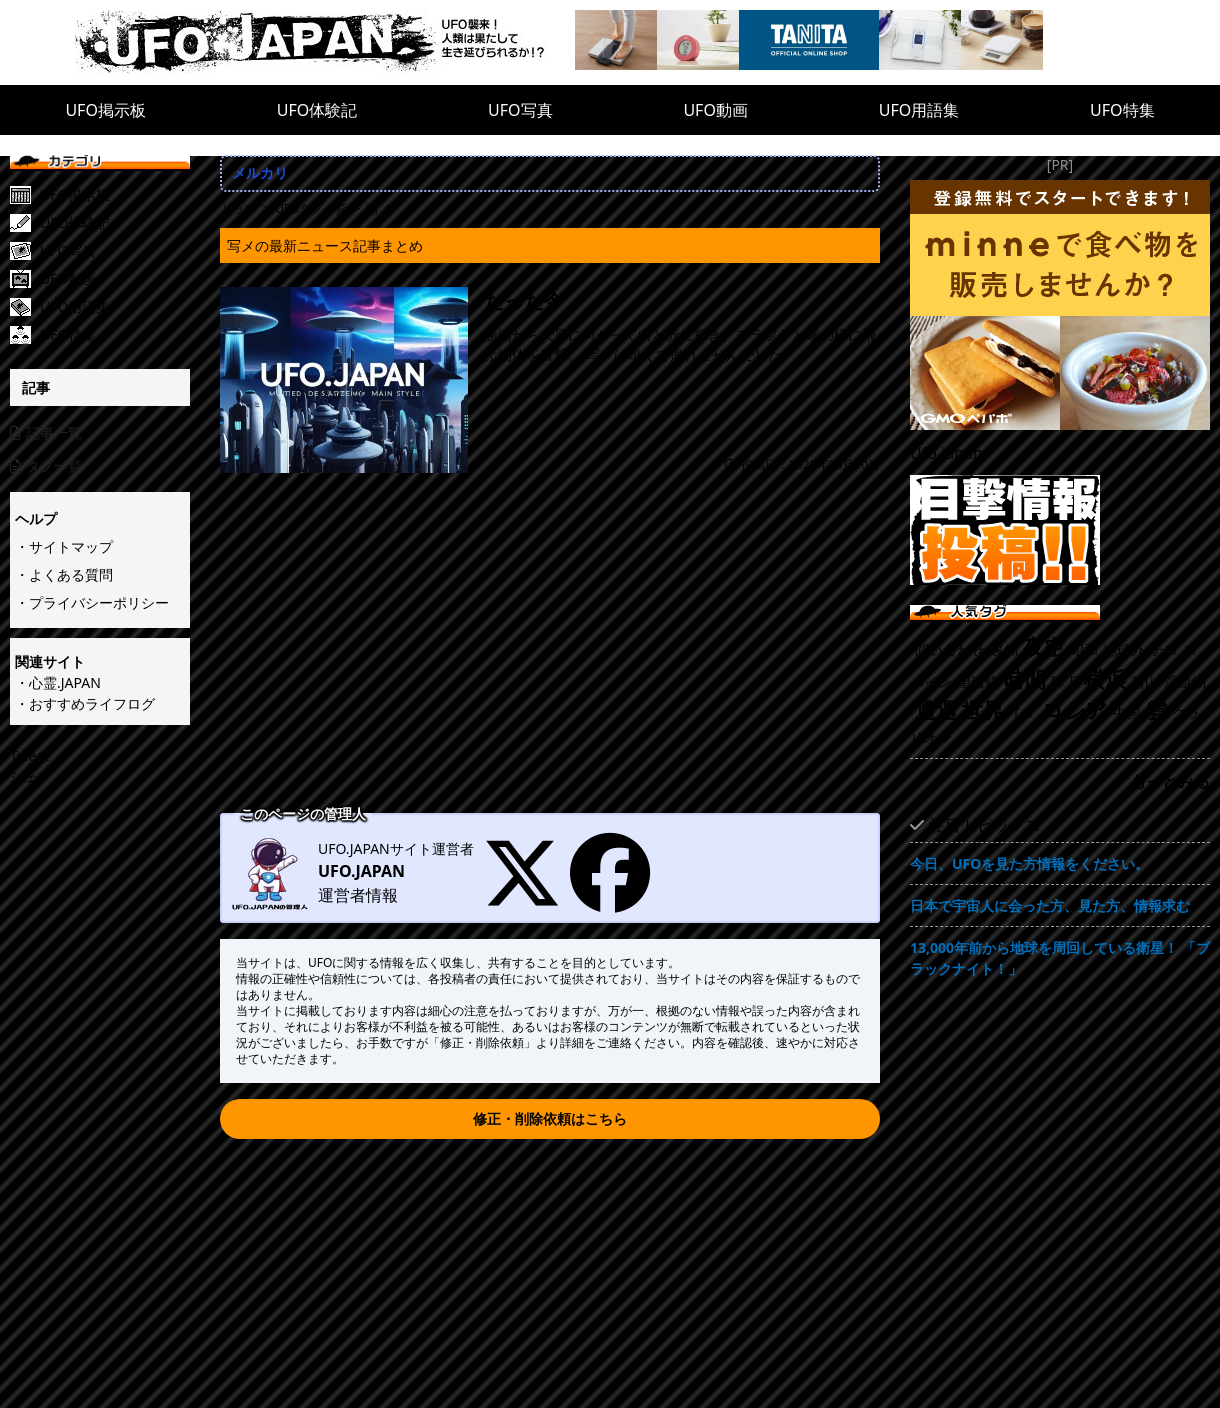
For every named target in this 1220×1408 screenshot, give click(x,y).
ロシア (1075, 710)
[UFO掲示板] (115, 195)
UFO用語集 (919, 110)
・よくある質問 (64, 574)
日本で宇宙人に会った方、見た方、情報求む (1050, 905)
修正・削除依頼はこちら (550, 1118)
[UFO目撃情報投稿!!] (1060, 530)
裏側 (1004, 649)
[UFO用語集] (115, 307)
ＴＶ (1023, 712)
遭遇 (936, 710)
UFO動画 (715, 110)
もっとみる (1170, 781)
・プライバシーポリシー (92, 602)
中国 (1127, 712)
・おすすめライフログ (85, 703)
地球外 (1124, 649)
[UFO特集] (115, 335)
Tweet (29, 755)
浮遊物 (1185, 681)
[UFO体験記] (115, 223)
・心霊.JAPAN (58, 682)
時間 (1025, 679)
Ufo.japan (946, 453)
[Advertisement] (550, 657)
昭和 (1084, 649)
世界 (983, 710)
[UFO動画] (115, 279)
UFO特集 (1122, 110)
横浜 (1105, 679)
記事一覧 (46, 432)
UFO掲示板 (105, 110)
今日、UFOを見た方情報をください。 (1029, 863)
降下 (1065, 681)
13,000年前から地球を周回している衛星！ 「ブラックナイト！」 (1060, 958)
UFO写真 (520, 110)
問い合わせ (950, 649)
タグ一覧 (46, 465)
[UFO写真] (115, 251)
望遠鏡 (978, 681)
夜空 (1044, 647)
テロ (1164, 649)
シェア (31, 776)
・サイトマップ (64, 546)
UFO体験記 (317, 110)
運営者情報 (358, 895)
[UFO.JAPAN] (325, 42)
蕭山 (1145, 681)
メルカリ (260, 172)
